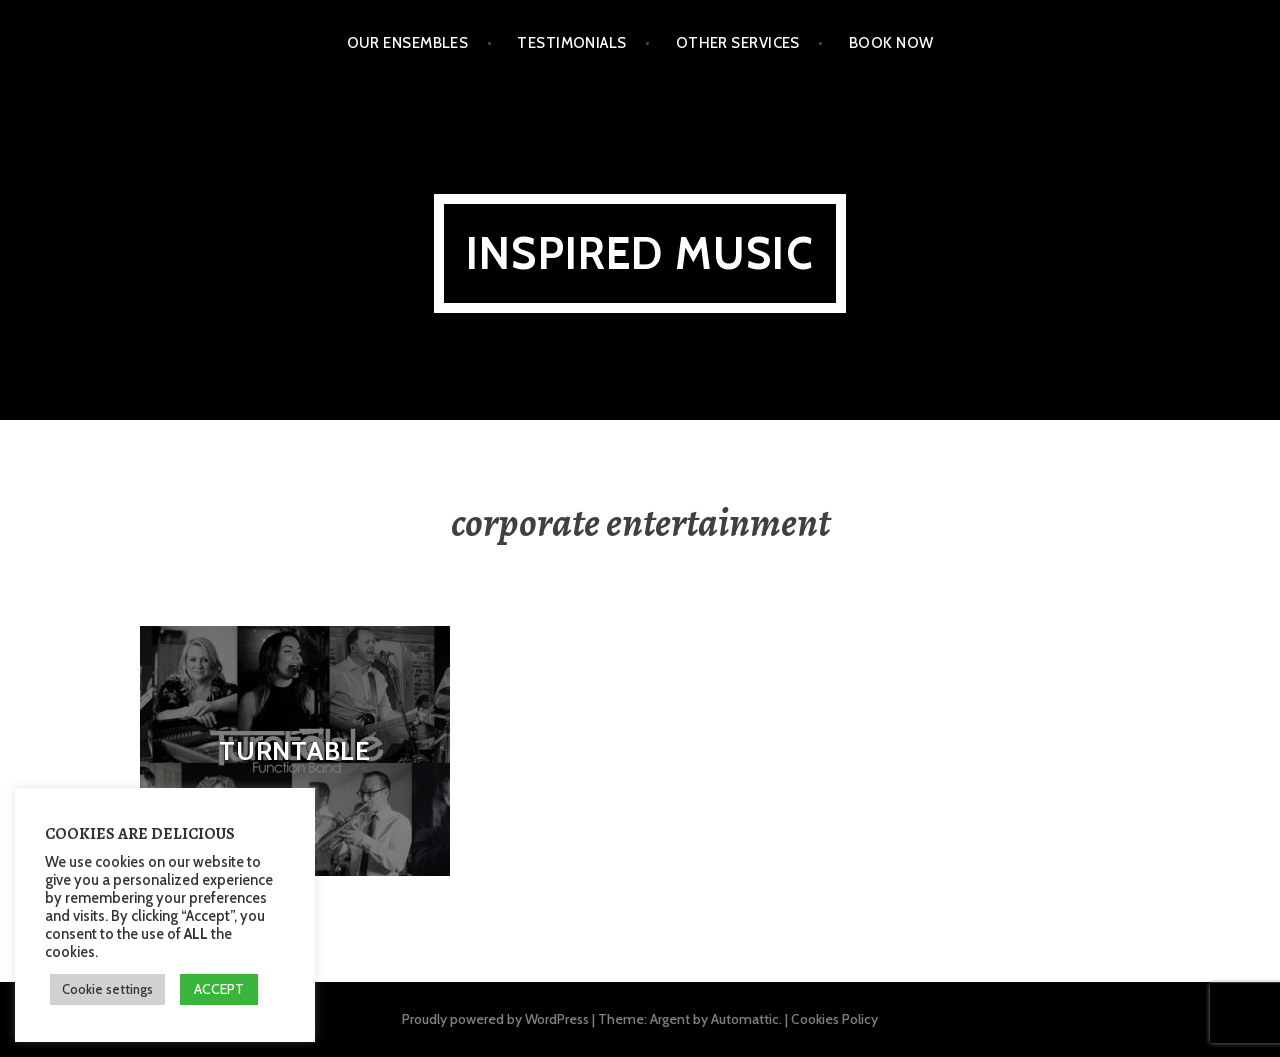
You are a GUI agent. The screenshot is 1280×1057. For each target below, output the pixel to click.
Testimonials (571, 43)
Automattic (745, 1019)
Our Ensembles (408, 43)
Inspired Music (640, 253)
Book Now (891, 43)
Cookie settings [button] (107, 989)
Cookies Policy (834, 1019)
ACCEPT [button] (219, 989)
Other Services (738, 43)
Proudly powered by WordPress (495, 1019)
